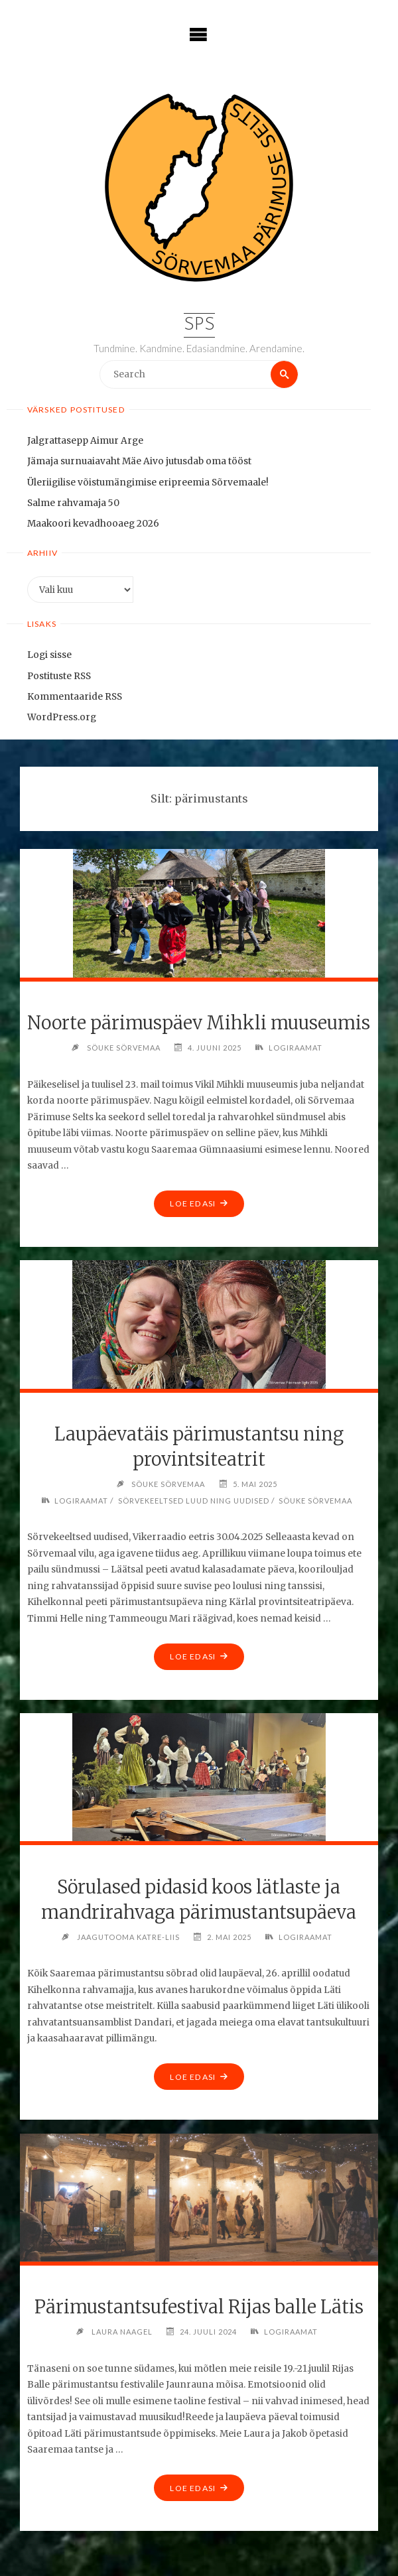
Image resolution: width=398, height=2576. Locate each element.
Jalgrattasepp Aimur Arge (85, 440)
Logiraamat (295, 1047)
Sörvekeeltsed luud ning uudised (193, 1500)
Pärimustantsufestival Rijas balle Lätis (199, 2306)
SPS (199, 325)
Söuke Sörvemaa (315, 1500)
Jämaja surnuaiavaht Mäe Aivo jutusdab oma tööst (139, 461)
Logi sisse (49, 655)
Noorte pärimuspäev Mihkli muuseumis (198, 1022)
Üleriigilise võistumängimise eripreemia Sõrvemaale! (148, 482)
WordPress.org (61, 717)
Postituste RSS (59, 676)
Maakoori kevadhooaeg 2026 (93, 523)
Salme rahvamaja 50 (73, 503)
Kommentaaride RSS (74, 696)
